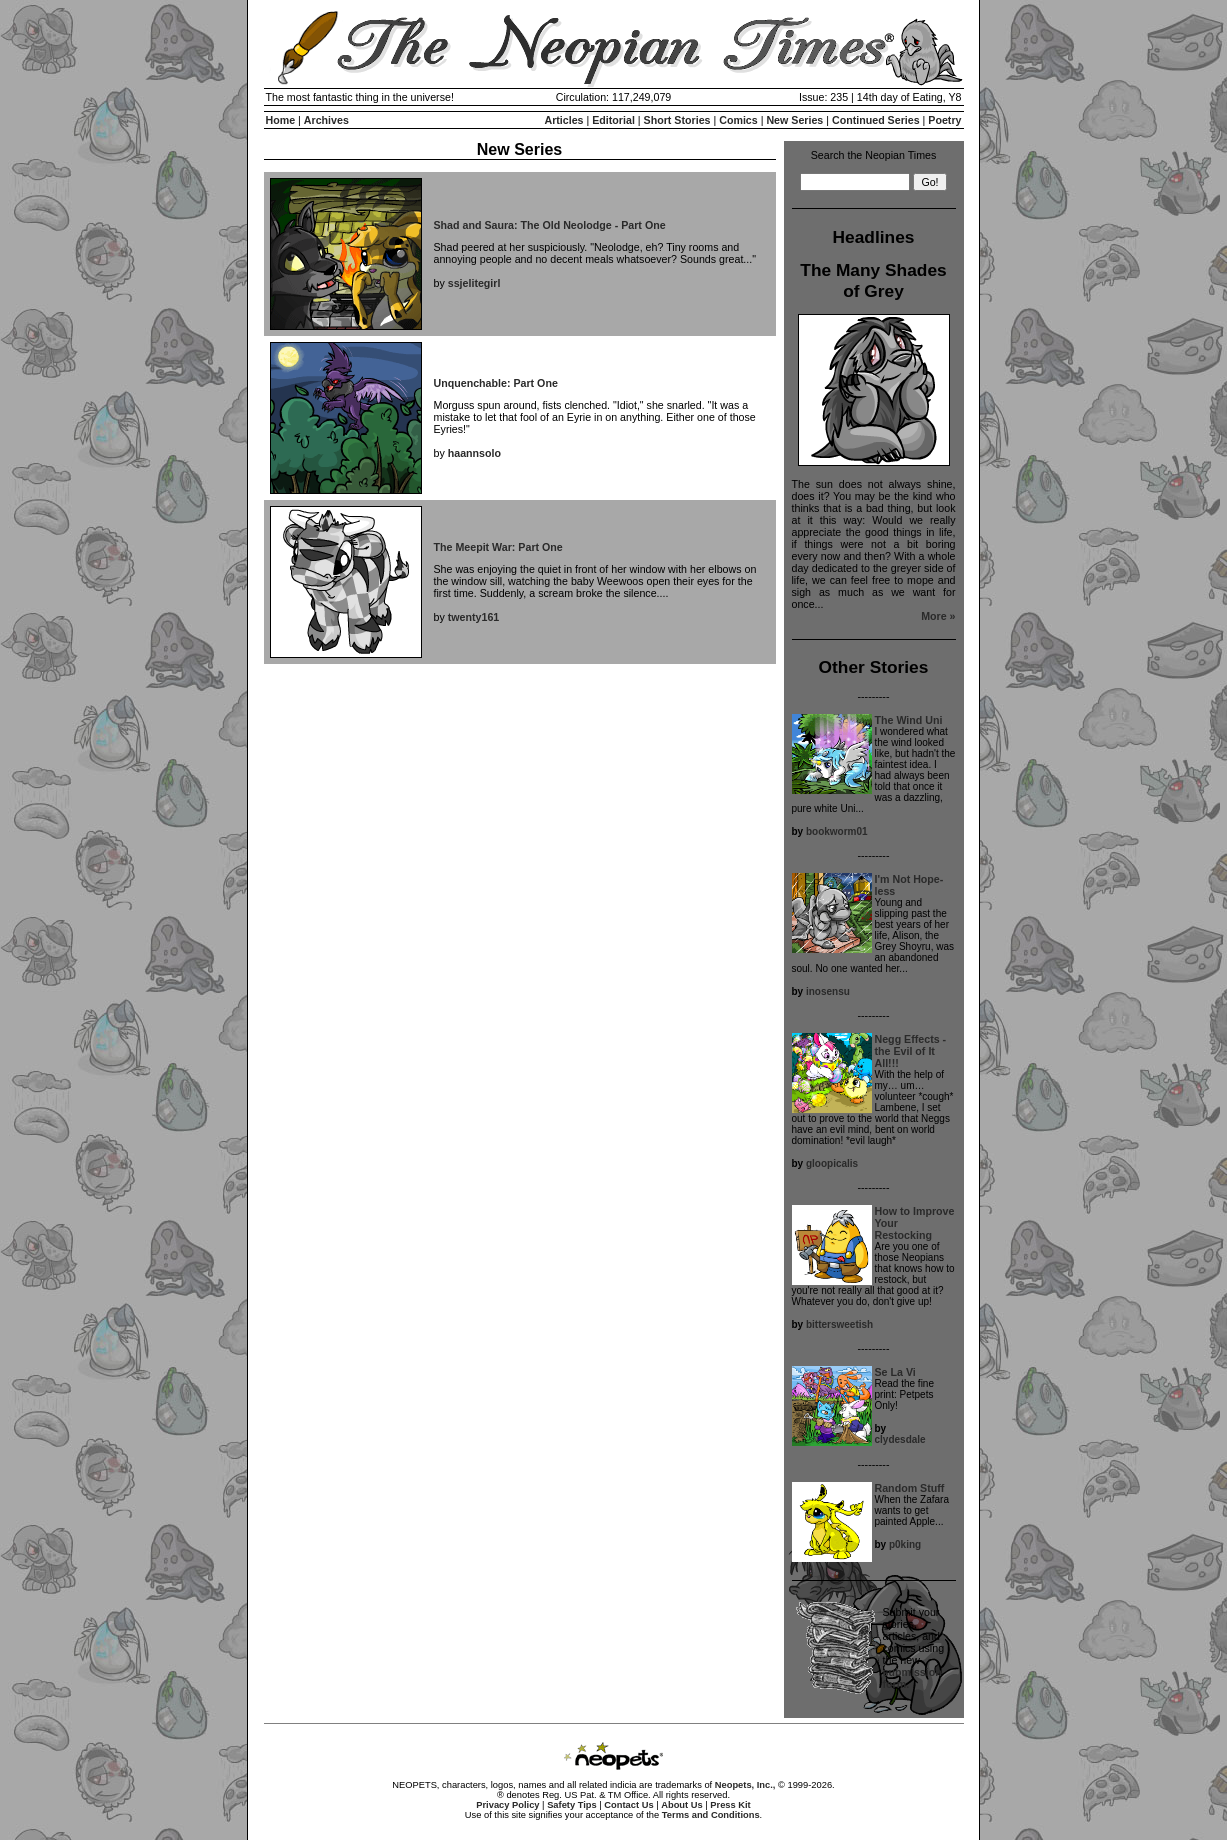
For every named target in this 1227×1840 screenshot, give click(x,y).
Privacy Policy (507, 1805)
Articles (563, 120)
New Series (794, 120)
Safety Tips (572, 1805)
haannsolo (474, 453)
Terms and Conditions (711, 1815)
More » (938, 616)
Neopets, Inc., (745, 1785)
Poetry (944, 120)
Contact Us (628, 1805)
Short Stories (677, 120)
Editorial (613, 120)
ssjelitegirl (474, 283)
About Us (681, 1805)
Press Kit (730, 1805)
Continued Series (876, 120)
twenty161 (474, 617)
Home (281, 120)
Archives (326, 120)
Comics (738, 120)
